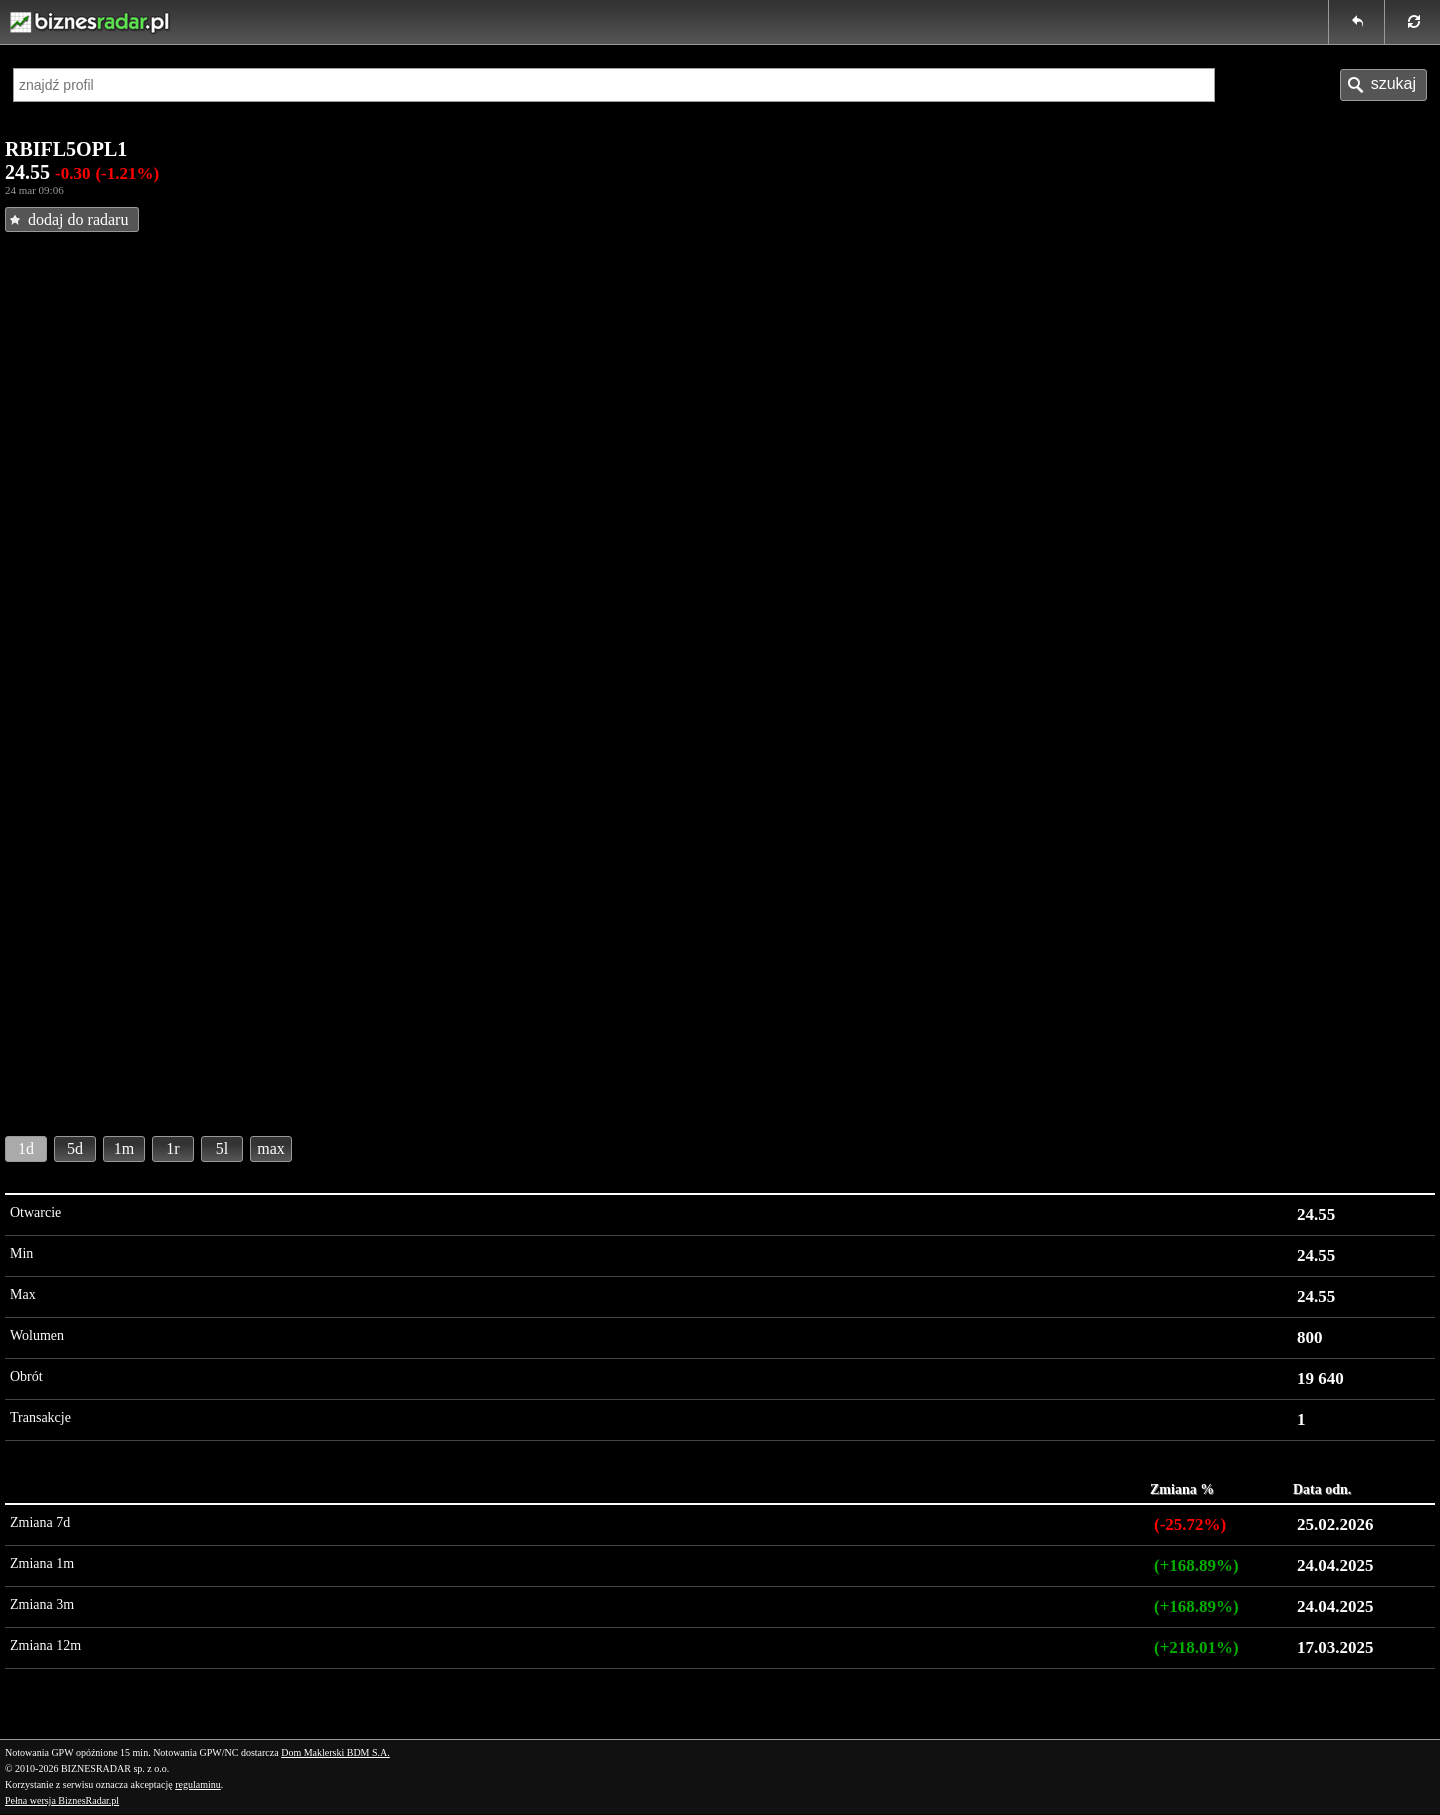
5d (75, 1148)
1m (124, 1148)
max (271, 1148)
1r (172, 1148)
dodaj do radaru (78, 219)
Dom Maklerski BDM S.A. (335, 1752)
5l (222, 1148)
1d (26, 1148)
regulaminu (198, 1784)
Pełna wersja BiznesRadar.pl (62, 1800)
